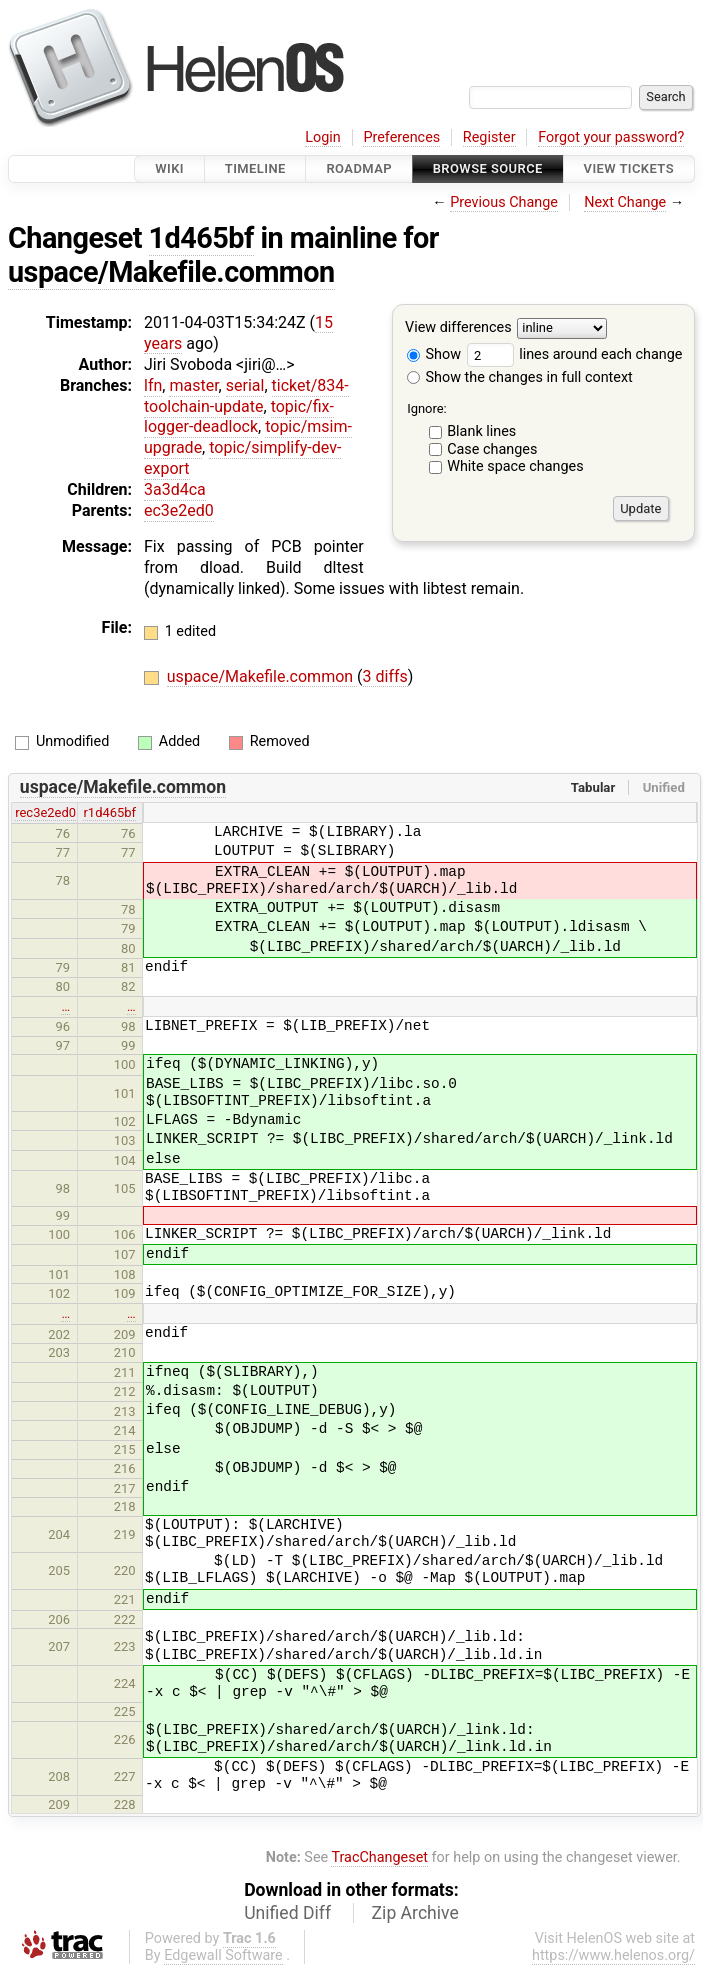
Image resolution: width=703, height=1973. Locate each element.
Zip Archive (415, 1913)
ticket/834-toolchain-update (246, 396)
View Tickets (629, 168)
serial (245, 385)
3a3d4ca (175, 489)
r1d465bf (109, 812)
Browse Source (488, 168)
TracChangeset (379, 1857)
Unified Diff (287, 1913)
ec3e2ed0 (179, 510)
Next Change (625, 202)
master (193, 385)
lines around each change (575, 354)
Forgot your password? (611, 137)
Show (434, 354)
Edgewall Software (223, 1955)
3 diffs (385, 676)
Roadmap (359, 168)
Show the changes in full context (520, 377)
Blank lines (481, 431)
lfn (153, 385)
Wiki (169, 168)
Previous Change (504, 202)
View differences (458, 328)
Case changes (492, 449)
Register (489, 137)
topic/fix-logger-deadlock (239, 417)
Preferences (401, 137)
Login (323, 137)
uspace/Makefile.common (171, 272)
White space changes (515, 466)
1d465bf (201, 238)
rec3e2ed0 (45, 812)
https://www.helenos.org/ (613, 1955)
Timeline (255, 168)
